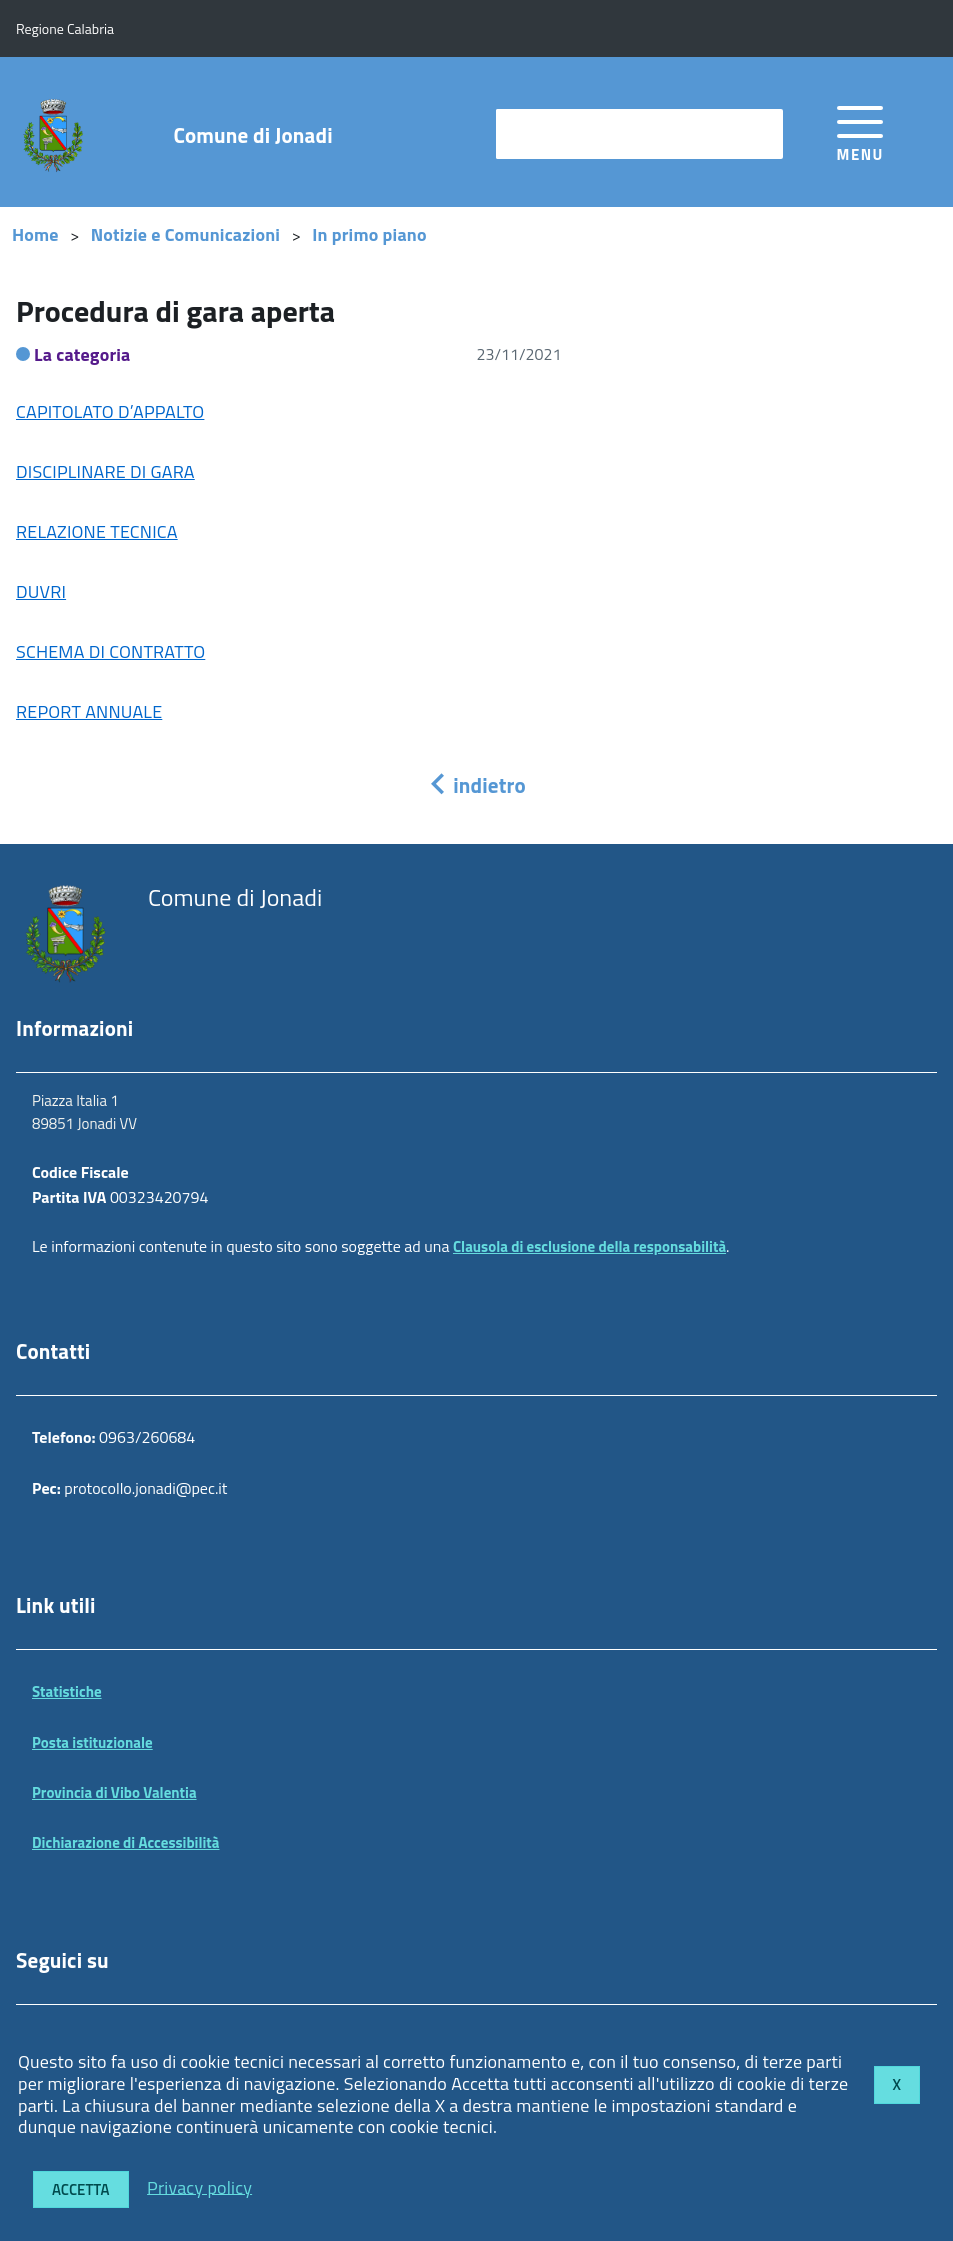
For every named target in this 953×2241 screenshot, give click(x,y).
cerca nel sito (552, 133)
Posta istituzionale (92, 1742)
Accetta (81, 2189)
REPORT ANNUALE (89, 711)
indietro (476, 785)
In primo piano (369, 234)
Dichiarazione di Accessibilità (126, 1842)
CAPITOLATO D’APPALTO (110, 411)
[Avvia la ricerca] (758, 134)
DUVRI (41, 591)
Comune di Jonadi (253, 135)
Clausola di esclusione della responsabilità (589, 1246)
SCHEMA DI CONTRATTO (110, 651)
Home (35, 234)
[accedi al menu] (860, 130)
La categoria (82, 354)
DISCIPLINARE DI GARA (105, 471)
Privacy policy (199, 2186)
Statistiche (67, 1691)
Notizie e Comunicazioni (185, 234)
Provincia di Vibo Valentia (114, 1792)
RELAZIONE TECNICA (97, 531)
